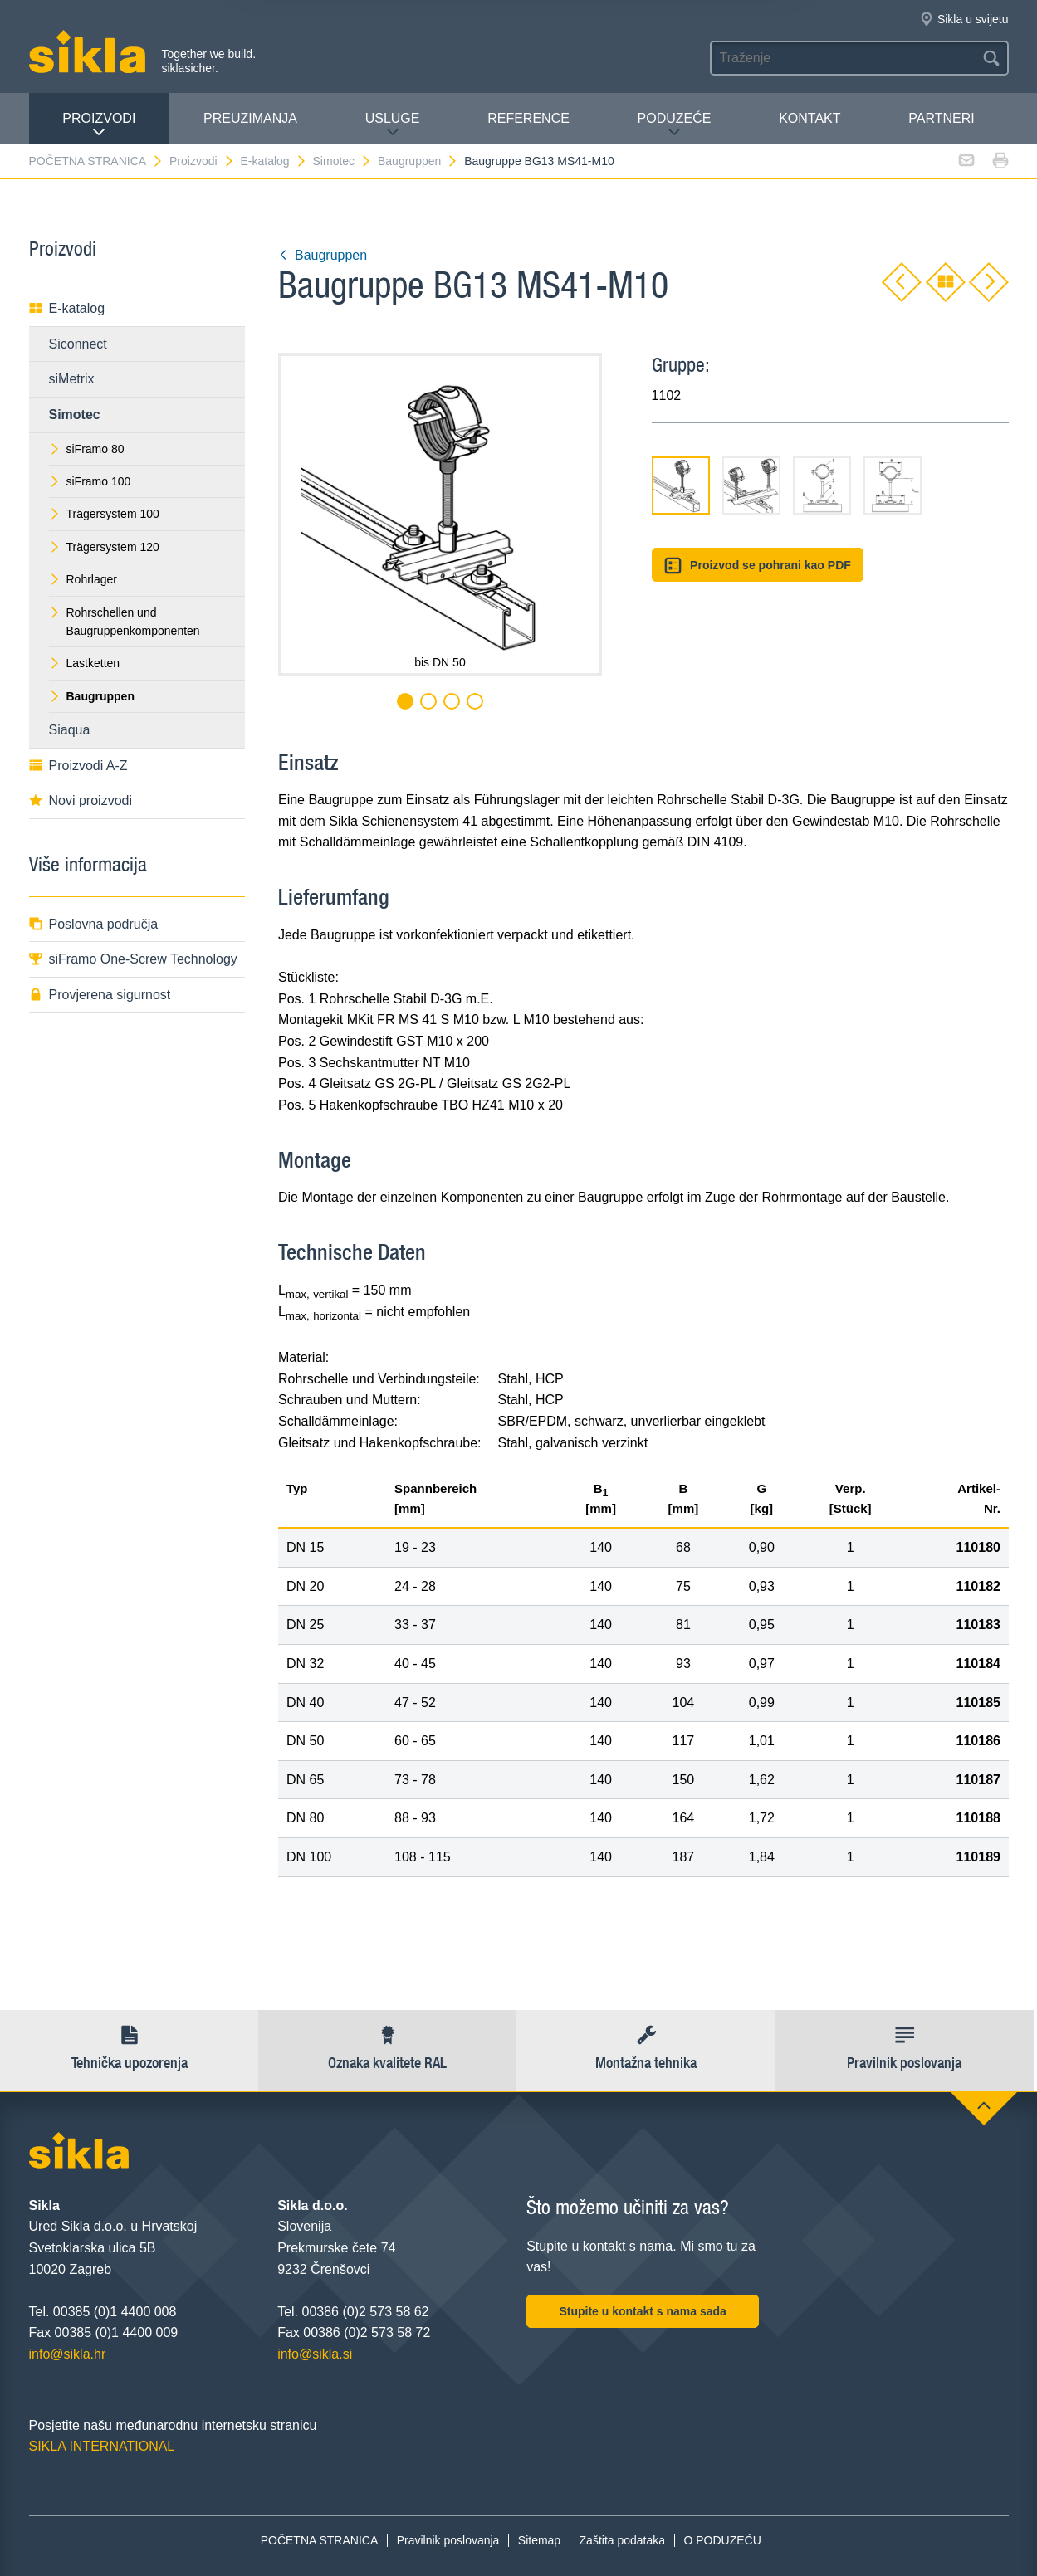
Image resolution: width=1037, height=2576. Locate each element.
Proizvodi (98, 125)
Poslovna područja (94, 924)
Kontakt (809, 118)
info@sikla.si (314, 2354)
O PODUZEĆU (722, 2540)
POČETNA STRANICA (96, 161)
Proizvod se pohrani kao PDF (757, 565)
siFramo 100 (90, 481)
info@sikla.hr (67, 2354)
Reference (528, 118)
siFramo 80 (87, 449)
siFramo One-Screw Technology (133, 959)
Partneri (941, 118)
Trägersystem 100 (104, 513)
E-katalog (273, 161)
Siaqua (69, 730)
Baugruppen (418, 161)
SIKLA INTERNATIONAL (102, 2446)
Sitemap (539, 2540)
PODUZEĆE (675, 125)
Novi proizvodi (80, 800)
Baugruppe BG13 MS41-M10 (539, 161)
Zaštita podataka (623, 2540)
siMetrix (72, 379)
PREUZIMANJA (250, 118)
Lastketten (84, 663)
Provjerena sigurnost (100, 995)
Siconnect (78, 344)
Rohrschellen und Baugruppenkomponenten (124, 621)
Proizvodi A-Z (78, 766)
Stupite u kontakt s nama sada (642, 2311)
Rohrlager (83, 579)
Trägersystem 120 (104, 547)
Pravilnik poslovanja (448, 2540)
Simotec (343, 161)
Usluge (392, 125)
